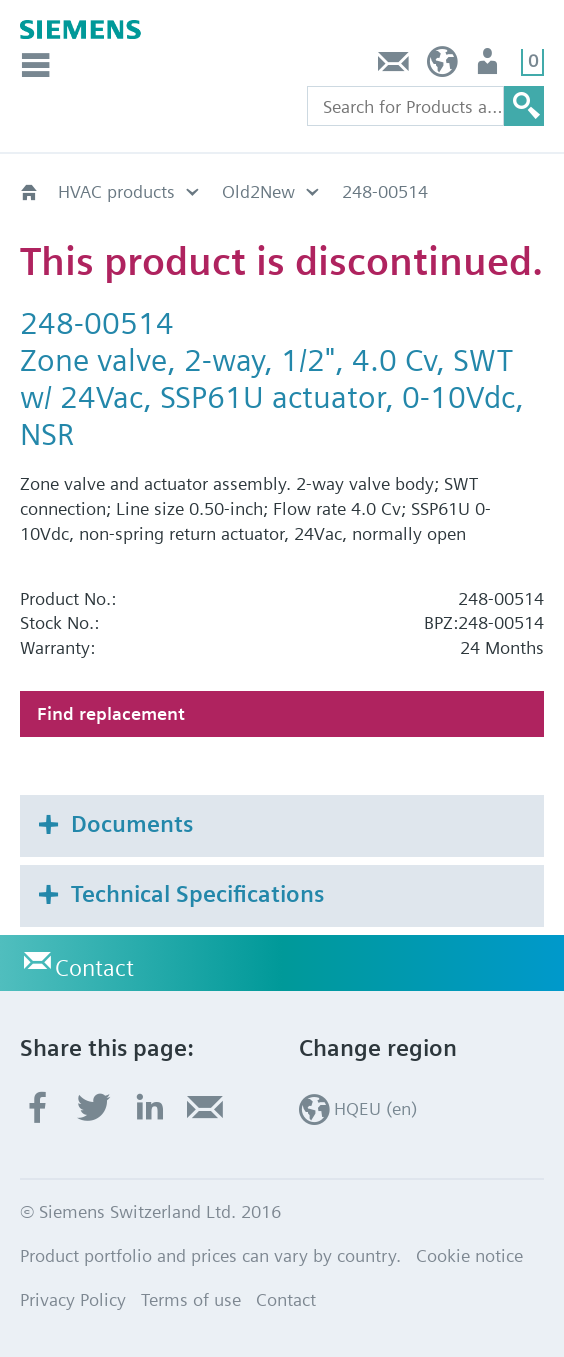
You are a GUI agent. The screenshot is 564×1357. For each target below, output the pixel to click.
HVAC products (116, 191)
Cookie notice (469, 1255)
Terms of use (191, 1299)
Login (489, 66)
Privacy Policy (73, 1299)
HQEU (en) (442, 66)
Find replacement (111, 713)
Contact (394, 66)
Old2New (258, 191)
